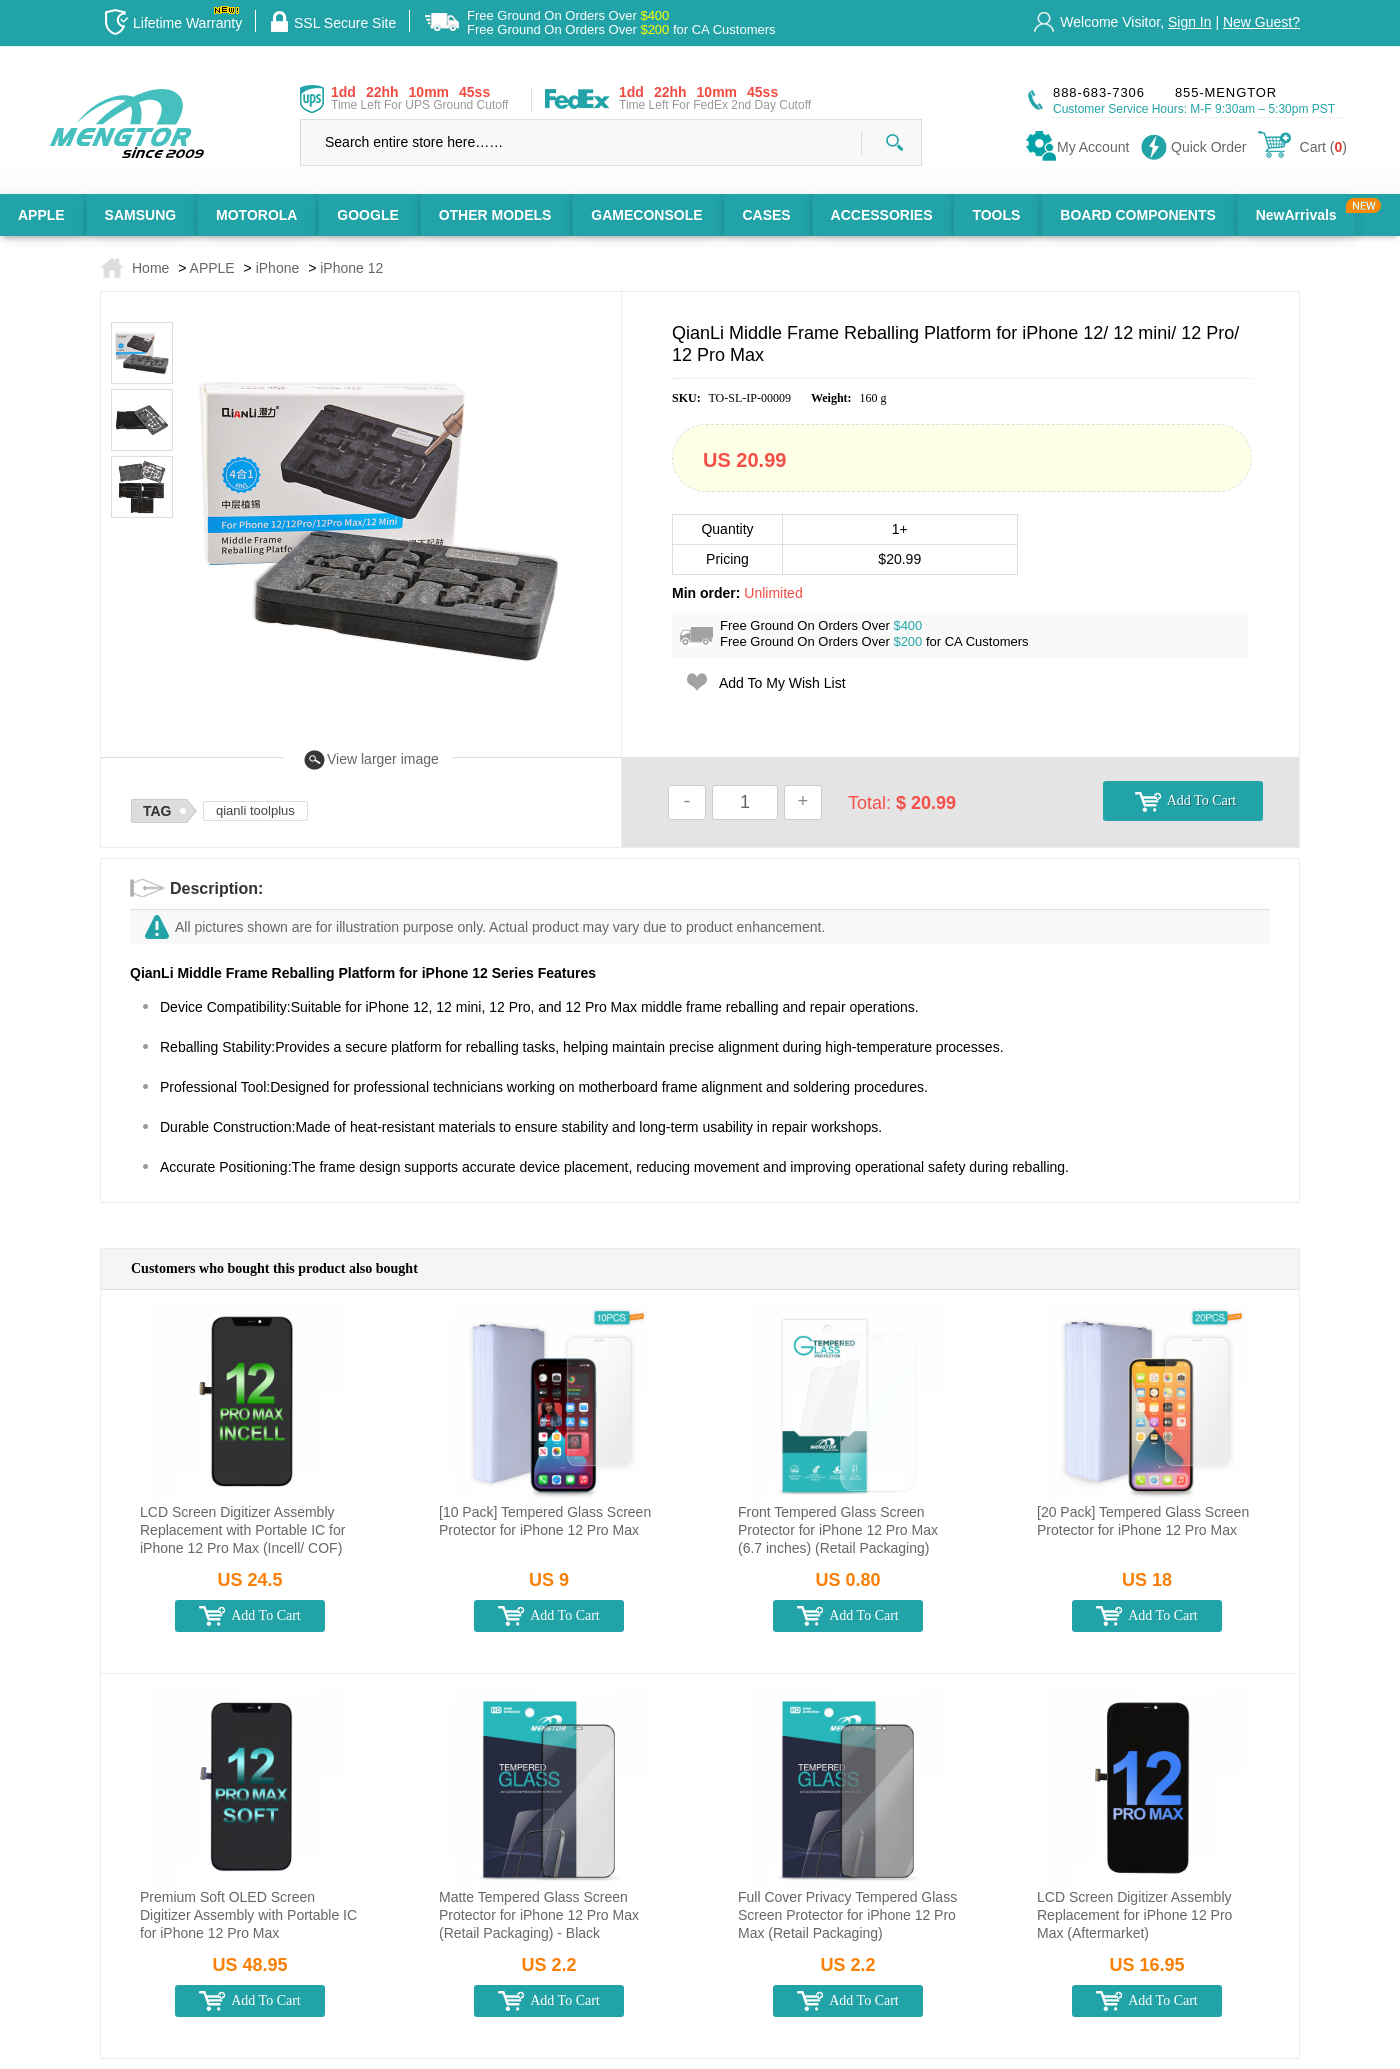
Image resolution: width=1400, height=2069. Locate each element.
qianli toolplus (255, 810)
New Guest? (1261, 22)
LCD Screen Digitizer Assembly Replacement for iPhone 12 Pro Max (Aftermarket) (1134, 1915)
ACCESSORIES (882, 215)
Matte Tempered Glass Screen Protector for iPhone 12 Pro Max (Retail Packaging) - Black (539, 1915)
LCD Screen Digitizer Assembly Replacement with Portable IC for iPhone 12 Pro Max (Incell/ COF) (242, 1530)
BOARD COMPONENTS (1138, 215)
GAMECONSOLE (646, 215)
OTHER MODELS (495, 215)
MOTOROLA (256, 215)
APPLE (41, 215)
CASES (766, 215)
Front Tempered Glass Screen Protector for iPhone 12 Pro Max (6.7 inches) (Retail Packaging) (838, 1530)
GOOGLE (367, 215)
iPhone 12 (351, 268)
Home (150, 268)
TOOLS (996, 215)
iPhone (278, 268)
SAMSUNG (141, 215)
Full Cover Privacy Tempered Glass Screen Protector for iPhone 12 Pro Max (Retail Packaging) (847, 1915)
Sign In (1190, 22)
